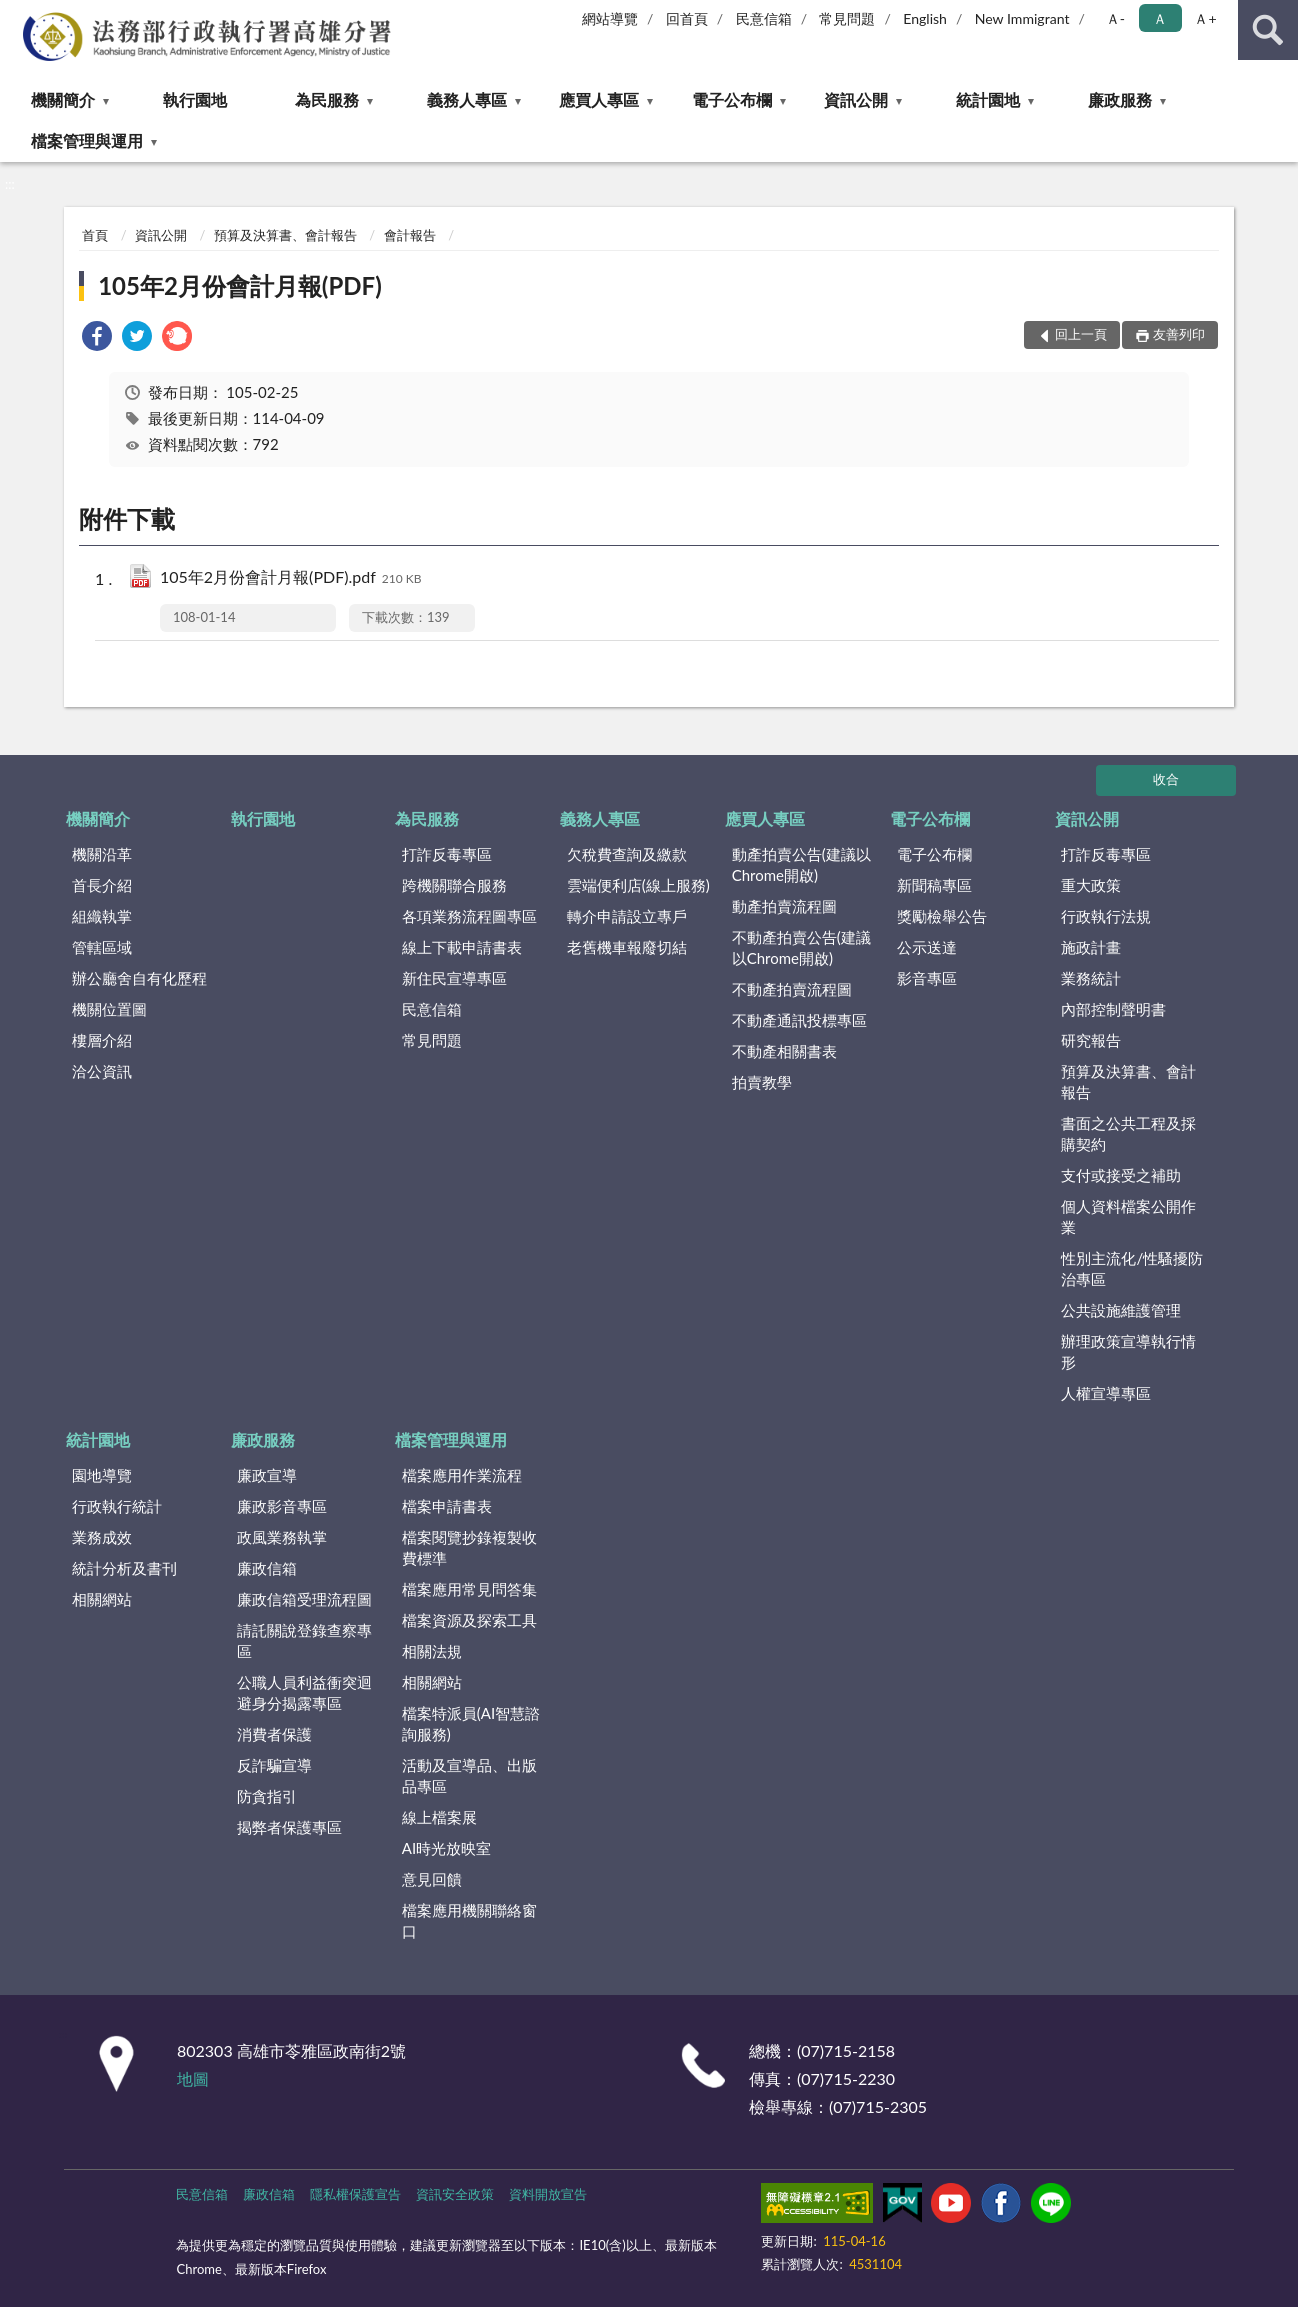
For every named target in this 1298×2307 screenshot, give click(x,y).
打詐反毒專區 (447, 854)
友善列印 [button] (1179, 334)
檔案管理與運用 (87, 140)
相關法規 (432, 1651)
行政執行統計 (117, 1506)
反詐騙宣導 (274, 1765)
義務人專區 (467, 99)
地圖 (193, 2078)
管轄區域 (102, 947)
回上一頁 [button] (1081, 334)
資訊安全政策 (455, 2194)
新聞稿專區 (934, 885)
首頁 (95, 235)
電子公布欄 (732, 99)
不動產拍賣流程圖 (792, 989)
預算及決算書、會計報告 (285, 235)
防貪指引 (267, 1796)
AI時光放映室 (446, 1848)
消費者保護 (274, 1734)
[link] (97, 338)
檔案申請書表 (447, 1506)
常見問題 (847, 18)
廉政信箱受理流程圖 (304, 1599)
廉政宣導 (267, 1475)
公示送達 (927, 947)
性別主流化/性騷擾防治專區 (1132, 1268)
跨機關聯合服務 (454, 885)
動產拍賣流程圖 (784, 906)
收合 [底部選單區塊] (1166, 779)
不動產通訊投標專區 (799, 1020)
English (925, 18)
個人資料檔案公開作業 (1128, 1216)
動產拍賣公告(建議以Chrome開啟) (801, 864)
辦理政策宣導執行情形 (1128, 1351)
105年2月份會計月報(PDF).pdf (290, 578)
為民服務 (327, 99)
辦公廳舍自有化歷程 (139, 978)
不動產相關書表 (784, 1051)
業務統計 (1091, 978)
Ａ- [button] (1115, 18)
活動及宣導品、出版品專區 (469, 1775)
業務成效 (102, 1537)
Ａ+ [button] (1205, 18)
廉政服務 (1120, 99)
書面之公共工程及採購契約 (1128, 1133)
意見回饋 (432, 1879)
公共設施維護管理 (1121, 1310)
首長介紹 (102, 885)
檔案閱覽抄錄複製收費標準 (469, 1547)
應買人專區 (599, 99)
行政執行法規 (1106, 916)
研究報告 (1091, 1040)
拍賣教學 (762, 1082)
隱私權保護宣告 (355, 2194)
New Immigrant (1022, 18)
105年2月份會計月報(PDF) (240, 285)
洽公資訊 (102, 1071)
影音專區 (927, 978)
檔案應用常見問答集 (469, 1589)
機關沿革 (102, 854)
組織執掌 (102, 916)
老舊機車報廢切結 (627, 947)
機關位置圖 (109, 1009)
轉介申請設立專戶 (627, 916)
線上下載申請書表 (462, 947)
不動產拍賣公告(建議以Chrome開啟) (801, 947)
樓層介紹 (102, 1040)
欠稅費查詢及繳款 (627, 854)
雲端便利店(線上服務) (638, 885)
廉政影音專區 (282, 1506)
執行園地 (195, 99)
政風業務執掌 (282, 1537)
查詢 (1268, 30)
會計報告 (410, 235)
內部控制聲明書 (1113, 1009)
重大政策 (1091, 885)
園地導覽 (102, 1475)
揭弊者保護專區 (289, 1827)
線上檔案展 (439, 1817)
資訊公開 (856, 99)
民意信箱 (764, 18)
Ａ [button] (1160, 18)
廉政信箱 (267, 1568)
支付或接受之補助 (1121, 1175)
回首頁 (687, 18)
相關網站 (102, 1599)
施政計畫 (1091, 947)
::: (16, 15)
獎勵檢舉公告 (942, 916)
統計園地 (988, 99)
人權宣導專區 (1106, 1393)
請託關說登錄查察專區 (304, 1640)
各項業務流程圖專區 (469, 916)
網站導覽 (610, 18)
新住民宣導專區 (454, 978)
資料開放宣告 (548, 2194)
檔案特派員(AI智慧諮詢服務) (471, 1723)
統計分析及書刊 (124, 1568)
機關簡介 (63, 99)
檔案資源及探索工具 (469, 1620)
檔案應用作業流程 (462, 1475)
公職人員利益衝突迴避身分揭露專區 (304, 1692)
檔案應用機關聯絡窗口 (469, 1920)
